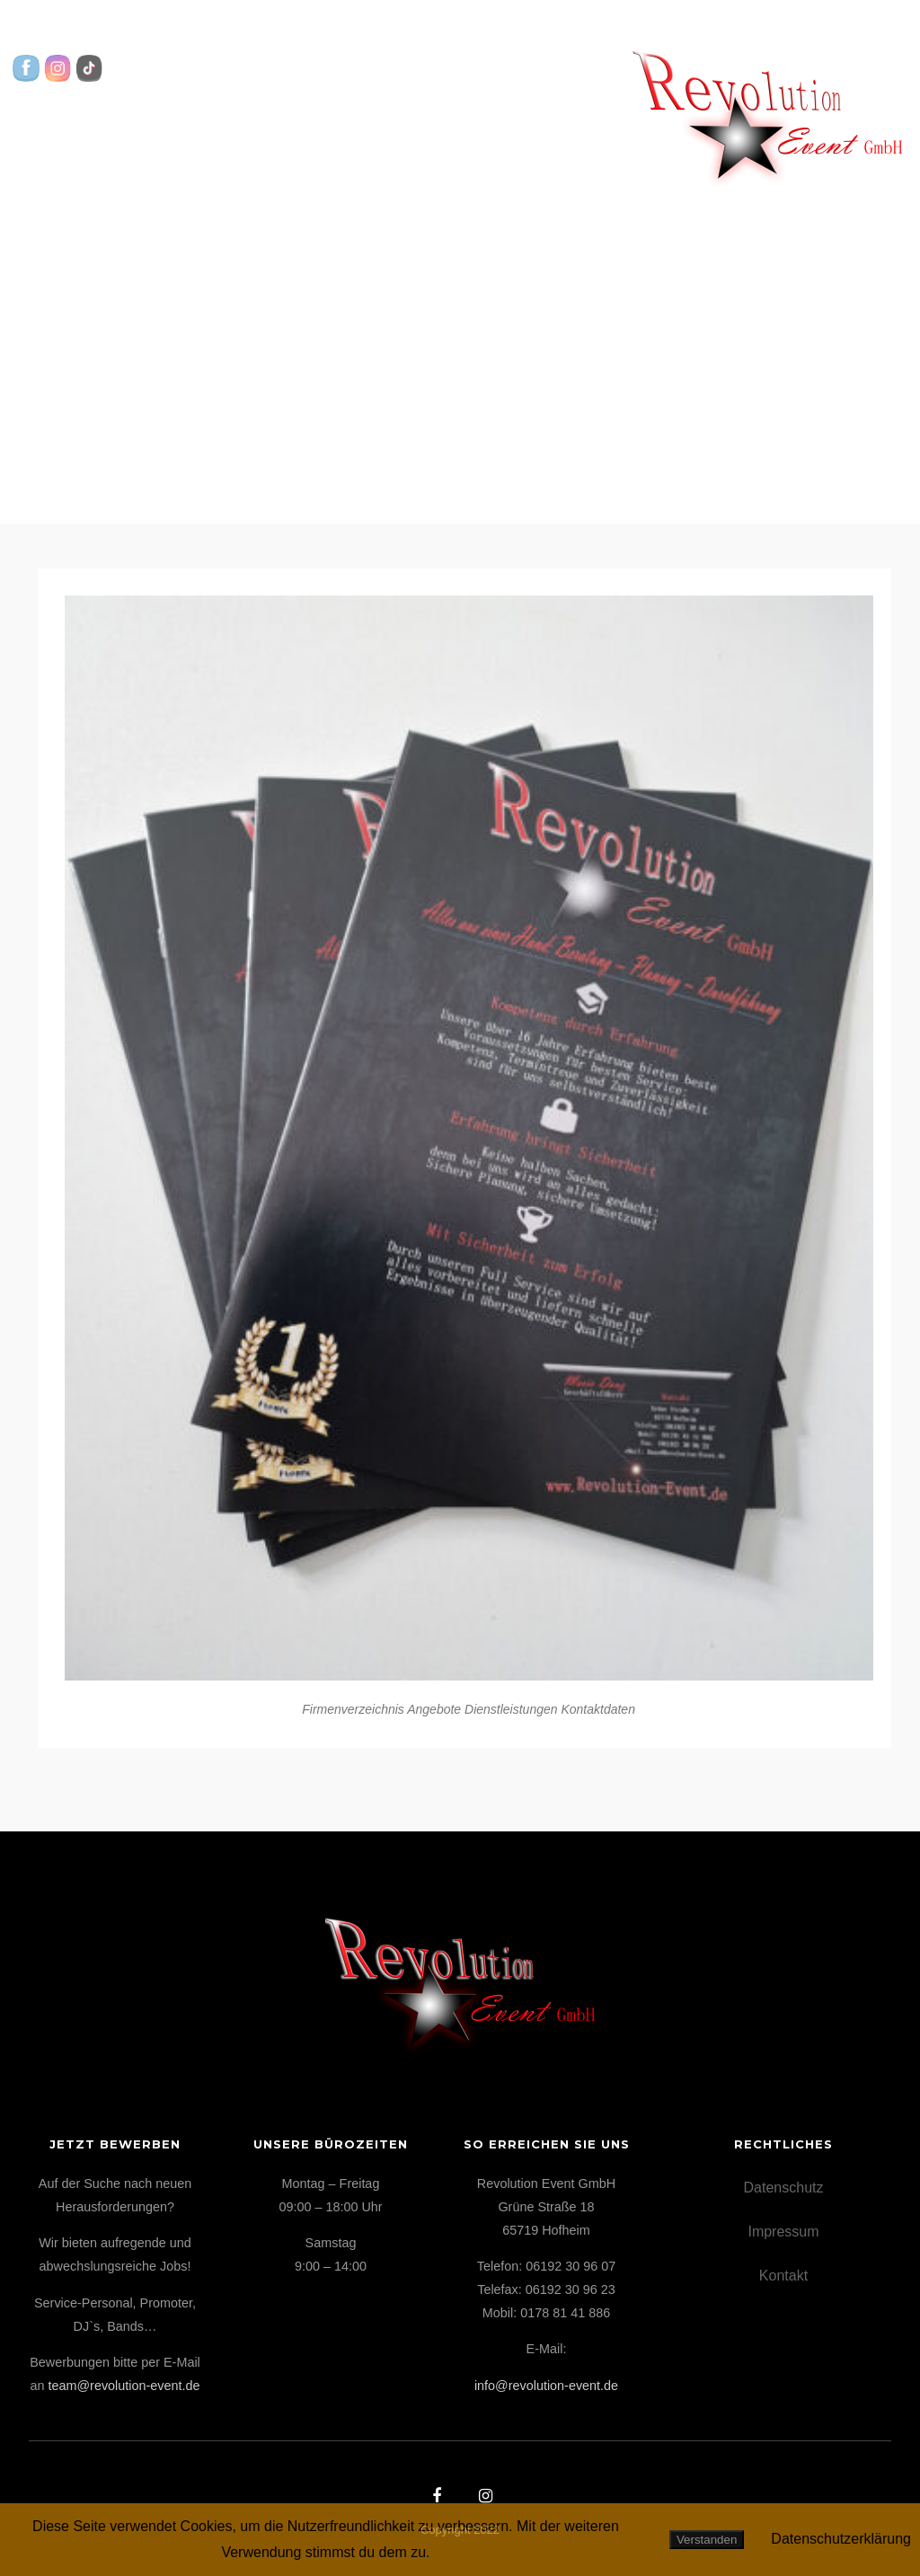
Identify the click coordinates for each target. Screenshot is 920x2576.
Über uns (560, 130)
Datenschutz (784, 2187)
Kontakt (672, 130)
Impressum (783, 2231)
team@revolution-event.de (124, 2385)
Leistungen (276, 130)
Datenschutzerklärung (841, 2538)
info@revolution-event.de (546, 2385)
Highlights (422, 130)
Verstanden (707, 2539)
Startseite (104, 104)
